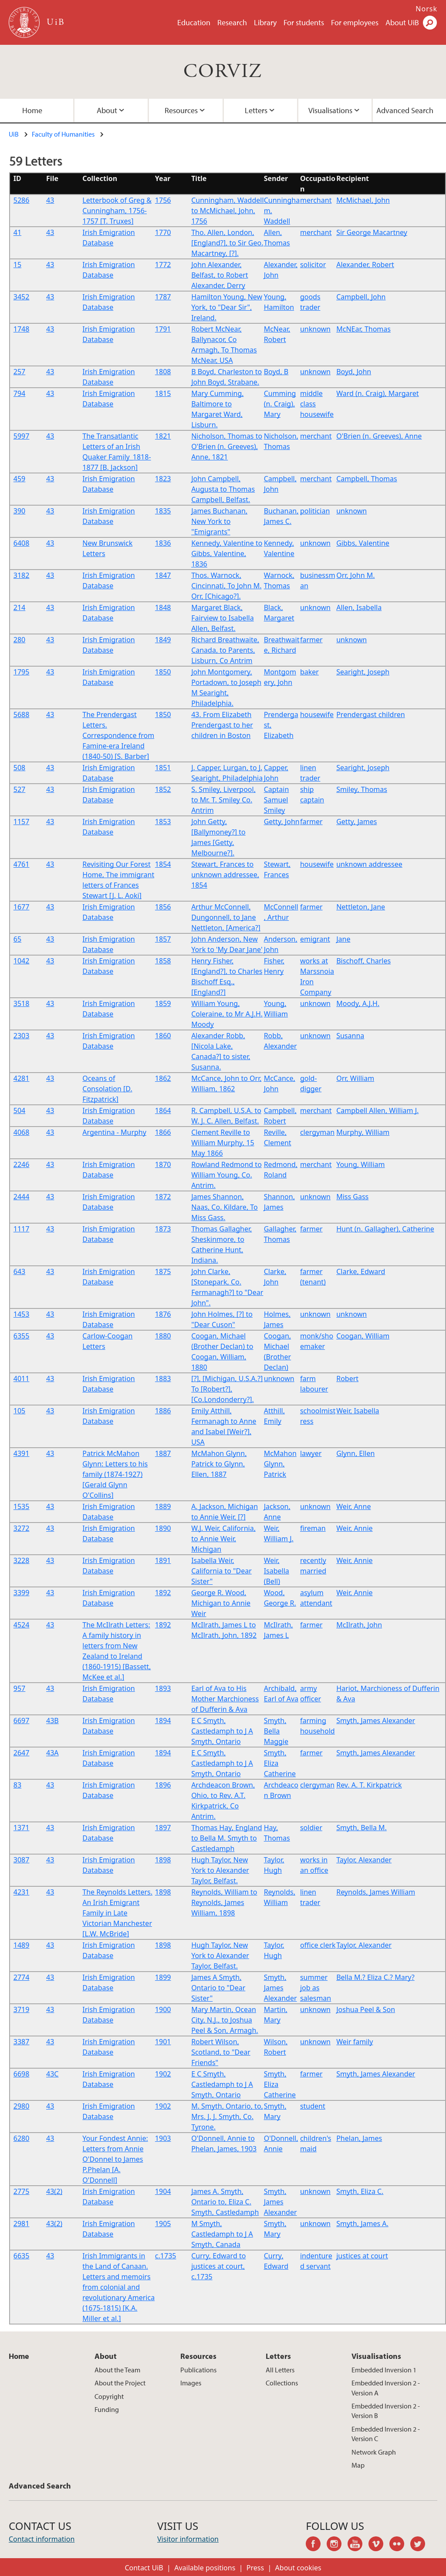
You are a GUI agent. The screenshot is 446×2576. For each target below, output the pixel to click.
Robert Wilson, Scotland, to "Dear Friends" (220, 2052)
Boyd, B (276, 371)
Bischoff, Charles (363, 961)
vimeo (378, 2545)
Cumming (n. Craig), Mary (280, 404)
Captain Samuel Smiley (276, 800)
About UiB (402, 22)
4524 (22, 1625)
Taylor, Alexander (364, 1860)
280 (19, 639)
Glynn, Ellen (355, 1453)
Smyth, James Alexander (375, 1720)
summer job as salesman (315, 1987)
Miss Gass (352, 1196)
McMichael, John (363, 200)
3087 (22, 1860)
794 (19, 393)
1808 (163, 371)
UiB (14, 134)
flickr (399, 2545)
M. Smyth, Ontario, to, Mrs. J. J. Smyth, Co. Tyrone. (227, 2116)
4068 (22, 1132)
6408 (22, 543)
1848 (163, 607)
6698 (22, 2074)
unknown (315, 329)
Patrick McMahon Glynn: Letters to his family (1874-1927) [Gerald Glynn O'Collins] (115, 1474)
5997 (22, 436)
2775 (22, 2191)
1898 (163, 1860)
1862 (163, 1078)
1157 (22, 821)
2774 (22, 1977)
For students (304, 22)
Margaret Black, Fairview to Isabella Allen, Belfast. (222, 618)
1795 (22, 672)
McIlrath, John (359, 1625)
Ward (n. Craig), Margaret (377, 393)
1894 (163, 1720)
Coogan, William (362, 1336)
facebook (316, 2545)
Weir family (354, 2041)
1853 (163, 821)
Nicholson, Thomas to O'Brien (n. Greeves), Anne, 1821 (226, 446)
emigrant (315, 939)
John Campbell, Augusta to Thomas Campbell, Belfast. (223, 489)
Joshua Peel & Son (365, 2009)
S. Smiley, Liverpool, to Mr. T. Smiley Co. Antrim (223, 800)
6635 (22, 2256)
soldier (311, 1827)
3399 (22, 1592)
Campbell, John (360, 297)
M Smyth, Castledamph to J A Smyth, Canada (222, 2234)
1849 (163, 639)
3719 (22, 2009)
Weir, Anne (353, 1506)
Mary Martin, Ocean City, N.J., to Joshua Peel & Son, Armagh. (224, 2020)
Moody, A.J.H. (357, 1003)
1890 (163, 1528)
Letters (256, 110)
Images (190, 2382)
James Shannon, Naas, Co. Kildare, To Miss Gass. (224, 1207)
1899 (163, 1977)
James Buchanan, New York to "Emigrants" (219, 521)
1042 (22, 961)
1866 (163, 1132)
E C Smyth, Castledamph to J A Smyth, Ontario (222, 1731)
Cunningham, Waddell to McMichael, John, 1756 (227, 210)
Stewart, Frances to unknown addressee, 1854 (225, 874)
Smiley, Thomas (361, 789)
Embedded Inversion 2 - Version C (385, 2434)
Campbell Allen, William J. (377, 1110)
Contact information (41, 2539)
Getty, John (282, 821)
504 (19, 1110)
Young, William (360, 1164)
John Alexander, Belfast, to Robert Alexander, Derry (219, 275)
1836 (163, 543)
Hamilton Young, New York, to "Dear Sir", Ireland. (226, 307)
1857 (163, 939)
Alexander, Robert (365, 264)
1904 (163, 2191)
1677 (22, 907)
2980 (22, 2106)
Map (358, 2465)
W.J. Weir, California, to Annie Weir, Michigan (223, 1538)
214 (19, 607)
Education (193, 22)
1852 (163, 789)
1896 (163, 1785)
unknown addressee (369, 864)
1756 (163, 200)
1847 (163, 575)
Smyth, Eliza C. (359, 2191)
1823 (163, 478)
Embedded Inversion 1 (383, 2369)
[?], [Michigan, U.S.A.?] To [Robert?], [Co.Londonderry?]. (227, 1389)
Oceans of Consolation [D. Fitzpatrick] (107, 1088)
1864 (163, 1110)
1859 (163, 1003)
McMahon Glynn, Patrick (280, 1464)
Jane (343, 939)
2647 (22, 1753)
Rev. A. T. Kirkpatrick (369, 1785)
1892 (163, 1592)
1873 (163, 1229)
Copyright (109, 2396)
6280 (22, 2138)
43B (52, 1720)
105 (19, 1410)
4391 (22, 1453)
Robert (347, 1378)
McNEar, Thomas (363, 329)
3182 (22, 575)
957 (19, 1688)
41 (17, 232)
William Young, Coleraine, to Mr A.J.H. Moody (227, 1014)
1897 (163, 1827)
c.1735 (165, 2256)
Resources (181, 110)
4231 (22, 1892)
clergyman (317, 1132)
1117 (22, 1229)
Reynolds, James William (375, 1892)
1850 (163, 672)
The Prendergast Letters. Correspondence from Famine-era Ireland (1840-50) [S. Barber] (118, 735)
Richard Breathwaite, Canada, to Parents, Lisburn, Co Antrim (225, 650)
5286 (22, 200)
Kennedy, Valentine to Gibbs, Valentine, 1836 (226, 553)
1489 (22, 1945)
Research (232, 22)
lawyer (310, 1453)
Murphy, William (362, 1132)
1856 (163, 907)
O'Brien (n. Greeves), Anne (379, 436)
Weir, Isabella (357, 1410)
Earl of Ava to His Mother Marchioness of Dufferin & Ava (225, 1699)
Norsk (426, 8)
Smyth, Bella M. (361, 1827)
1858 (163, 961)
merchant (315, 200)
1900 (163, 2009)
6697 (22, 1720)
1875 (163, 1271)
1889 (163, 1506)
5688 (22, 714)
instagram (337, 2545)
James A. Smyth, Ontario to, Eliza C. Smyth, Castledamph (225, 2202)
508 (19, 767)
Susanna (350, 1035)
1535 (22, 1506)
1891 (163, 1560)
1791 (163, 329)
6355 (22, 1336)
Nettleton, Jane (360, 907)
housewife (317, 714)
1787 (163, 297)
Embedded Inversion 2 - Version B (385, 2411)
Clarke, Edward (360, 1271)
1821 (163, 436)
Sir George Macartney (371, 232)
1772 (163, 264)
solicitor (313, 264)
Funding (107, 2409)
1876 (163, 1314)
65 (17, 939)
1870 (163, 1164)
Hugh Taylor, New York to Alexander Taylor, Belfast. (220, 1870)
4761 (22, 864)
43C (52, 2074)
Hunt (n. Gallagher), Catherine (385, 1229)
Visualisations (330, 110)
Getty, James (356, 821)
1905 (163, 2223)
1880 (163, 1336)
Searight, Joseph (362, 672)
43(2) (54, 2191)
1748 (22, 329)
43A (52, 1753)
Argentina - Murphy (114, 1132)
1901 (163, 2041)
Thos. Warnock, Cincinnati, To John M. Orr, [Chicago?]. (226, 585)
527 (19, 789)
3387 (22, 2041)
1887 (163, 1453)
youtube (358, 2545)
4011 (22, 1378)
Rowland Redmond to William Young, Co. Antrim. (226, 1175)
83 (17, 1785)
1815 (163, 393)
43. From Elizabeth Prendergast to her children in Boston (222, 725)
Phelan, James (359, 2138)
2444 (22, 1196)
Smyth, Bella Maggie (276, 1731)
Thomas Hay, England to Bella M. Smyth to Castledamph (226, 1838)
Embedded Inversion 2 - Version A (385, 2387)
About (107, 110)
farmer (311, 639)
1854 (163, 864)
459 (19, 478)
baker (309, 672)
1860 (163, 1035)
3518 (22, 1003)
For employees (354, 22)
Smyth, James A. (362, 2223)
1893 (163, 1688)
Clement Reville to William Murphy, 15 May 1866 (222, 1142)
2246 (22, 1164)
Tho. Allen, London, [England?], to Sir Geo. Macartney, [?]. (227, 243)
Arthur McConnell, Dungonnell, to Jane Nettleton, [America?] (225, 917)
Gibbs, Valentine (362, 543)
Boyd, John (353, 371)
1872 (163, 1196)
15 (17, 264)
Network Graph (373, 2452)
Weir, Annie (354, 1528)
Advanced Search (40, 2486)
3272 (22, 1528)
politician (315, 511)
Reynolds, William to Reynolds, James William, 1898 (224, 1902)
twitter (420, 2545)
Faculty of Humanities (63, 134)
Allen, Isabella (359, 607)
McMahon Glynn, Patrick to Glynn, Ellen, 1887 (219, 1464)
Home (19, 2356)
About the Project (120, 2382)
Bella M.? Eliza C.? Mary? (375, 1977)
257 (19, 371)
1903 (163, 2138)
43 (50, 200)
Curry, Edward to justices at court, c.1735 (218, 2266)
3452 (22, 297)
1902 (163, 2074)
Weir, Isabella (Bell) (276, 1571)
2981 (22, 2223)
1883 (163, 1378)
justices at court (362, 2256)
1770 (163, 232)
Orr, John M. (355, 575)
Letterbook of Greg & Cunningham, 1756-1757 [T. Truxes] (117, 210)
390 (19, 511)
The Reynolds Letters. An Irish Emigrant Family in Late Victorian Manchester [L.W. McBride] (117, 1913)
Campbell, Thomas (366, 478)
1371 (22, 1827)
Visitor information (188, 2539)
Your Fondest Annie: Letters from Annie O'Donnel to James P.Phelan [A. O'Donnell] (115, 2159)
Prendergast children (370, 714)
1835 (163, 511)
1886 (163, 1410)
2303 (22, 1035)
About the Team (117, 2369)
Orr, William (355, 1078)
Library (265, 22)
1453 (22, 1314)
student (312, 2106)
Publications (198, 2369)
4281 (22, 1078)
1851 (163, 767)
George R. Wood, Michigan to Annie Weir (220, 1603)
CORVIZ (222, 71)
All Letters (280, 2369)
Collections (282, 2382)
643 (19, 1271)
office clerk (318, 1945)
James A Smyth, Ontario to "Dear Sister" (218, 1987)
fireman (313, 1528)
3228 (22, 1560)
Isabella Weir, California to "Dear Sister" (221, 1571)
